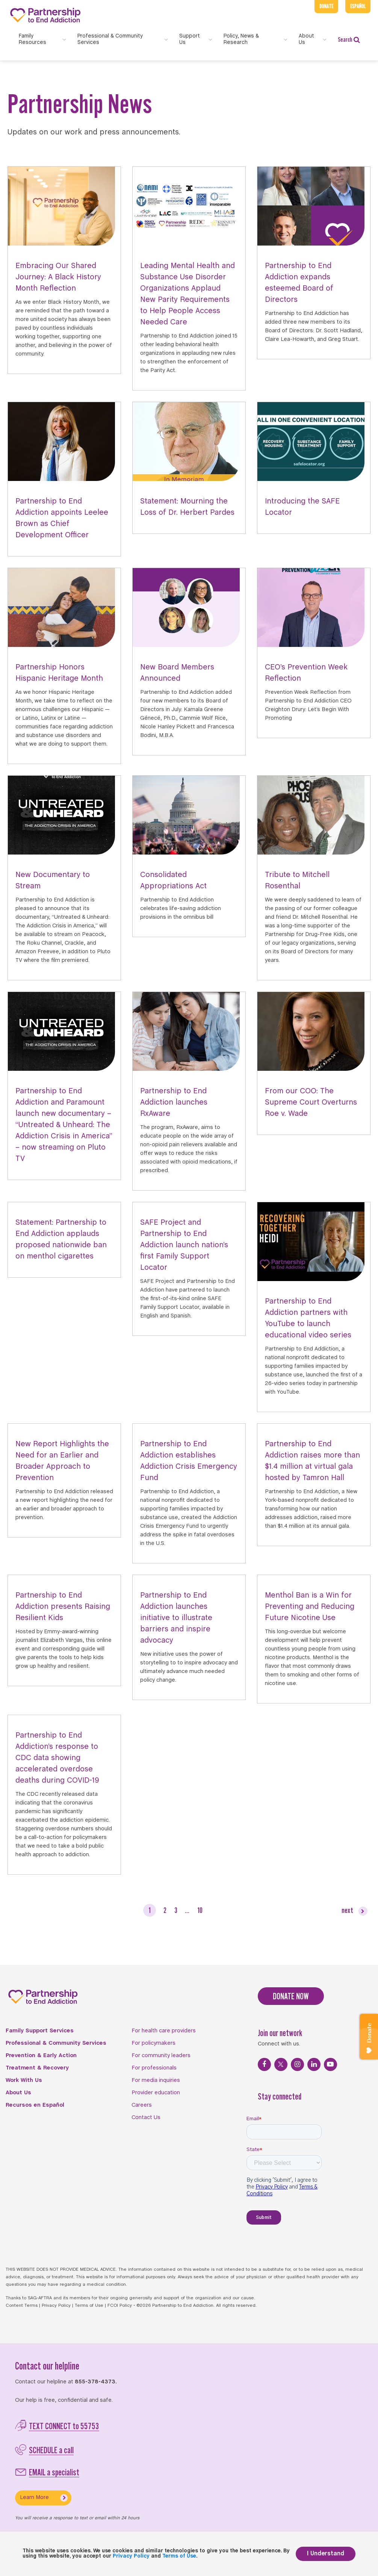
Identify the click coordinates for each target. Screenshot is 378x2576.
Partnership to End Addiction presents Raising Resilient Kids (62, 1607)
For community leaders (161, 2055)
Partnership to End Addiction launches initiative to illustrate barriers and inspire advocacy (176, 1618)
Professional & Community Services (56, 2043)
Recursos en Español (35, 2105)
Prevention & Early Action (41, 2055)
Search (349, 39)
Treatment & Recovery (37, 2068)
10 (200, 1910)
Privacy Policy (56, 2305)
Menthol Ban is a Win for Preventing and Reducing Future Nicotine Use (309, 1607)
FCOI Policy (119, 2305)
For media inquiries (156, 2080)
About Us (18, 2092)
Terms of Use (89, 2305)
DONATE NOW (291, 1996)
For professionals (154, 2068)
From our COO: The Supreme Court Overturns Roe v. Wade (311, 1102)
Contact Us (146, 2117)
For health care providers (164, 2030)
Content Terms (22, 2305)
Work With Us (24, 2080)
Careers (142, 2105)
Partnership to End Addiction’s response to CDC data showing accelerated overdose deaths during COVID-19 (57, 1758)
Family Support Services (40, 2030)
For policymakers (153, 2043)
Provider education (156, 2092)
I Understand (325, 2553)
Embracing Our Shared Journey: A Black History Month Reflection (58, 277)
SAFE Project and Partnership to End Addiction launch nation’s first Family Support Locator (184, 1245)
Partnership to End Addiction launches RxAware (173, 1102)
